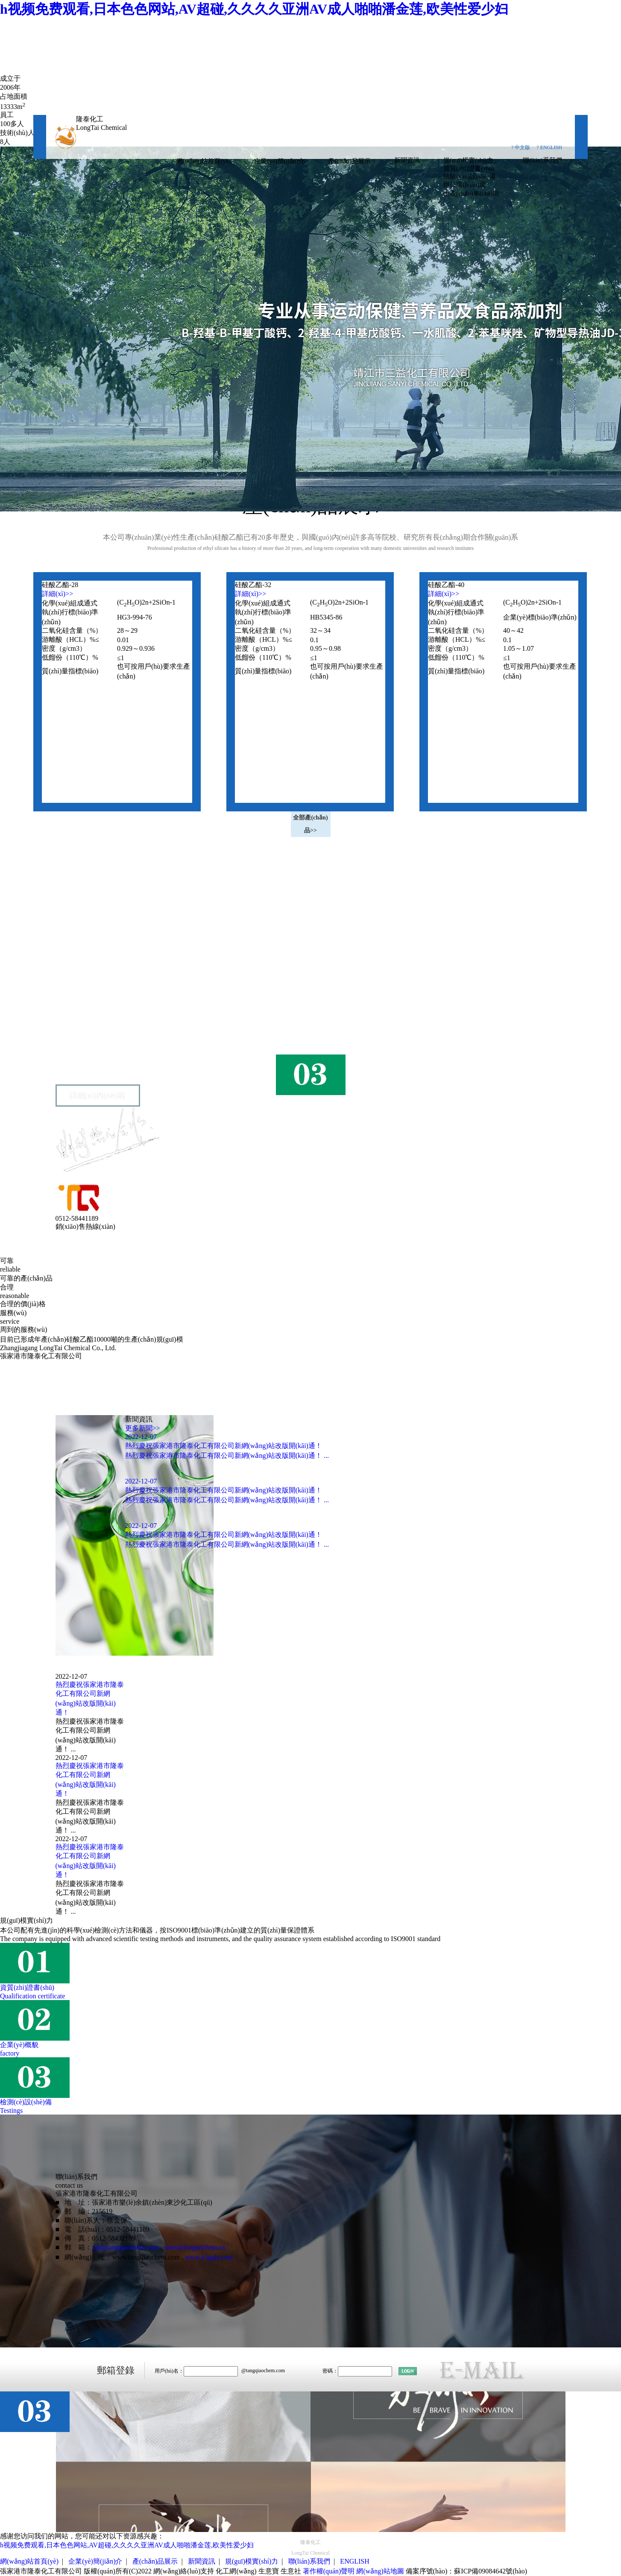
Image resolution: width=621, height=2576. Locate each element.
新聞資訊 (407, 160)
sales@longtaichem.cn (195, 2247)
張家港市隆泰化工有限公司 (110, 1017)
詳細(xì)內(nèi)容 (98, 1095)
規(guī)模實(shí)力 (468, 160)
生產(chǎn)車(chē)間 (471, 193)
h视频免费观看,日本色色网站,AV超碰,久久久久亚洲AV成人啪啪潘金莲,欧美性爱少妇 (254, 9)
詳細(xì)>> (57, 593)
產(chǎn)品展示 (349, 161)
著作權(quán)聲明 (329, 2571)
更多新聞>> (142, 1428)
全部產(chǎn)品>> (310, 824)
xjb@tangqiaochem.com (125, 2247)
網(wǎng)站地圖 (380, 2571)
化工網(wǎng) (236, 2571)
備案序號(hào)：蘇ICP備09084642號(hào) (466, 2571)
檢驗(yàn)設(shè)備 (469, 176)
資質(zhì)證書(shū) (468, 168)
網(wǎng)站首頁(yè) (203, 161)
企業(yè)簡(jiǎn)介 (279, 161)
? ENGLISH (549, 147)
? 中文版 (520, 147)
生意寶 (268, 2571)
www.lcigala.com (209, 2257)
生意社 (291, 2571)
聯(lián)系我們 (542, 160)
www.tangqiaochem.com (146, 2257)
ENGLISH (354, 2561)
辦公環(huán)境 (464, 184)
